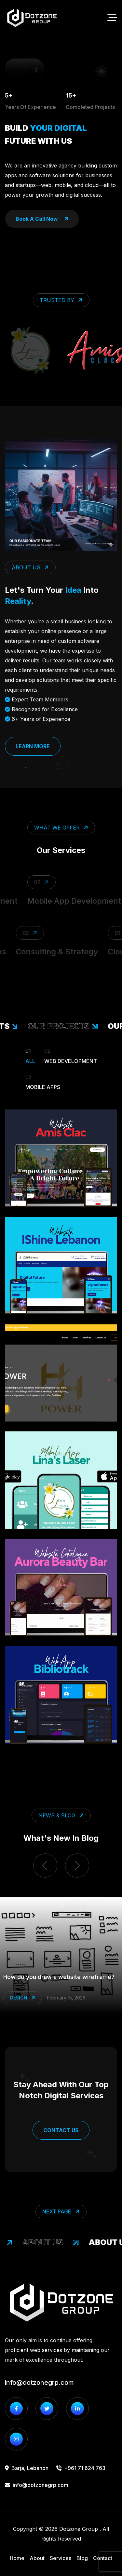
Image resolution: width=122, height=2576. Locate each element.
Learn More (33, 746)
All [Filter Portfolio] (30, 1055)
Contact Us (61, 2130)
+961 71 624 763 (80, 2468)
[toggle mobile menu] (112, 18)
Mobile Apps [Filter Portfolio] (42, 1081)
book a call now (42, 219)
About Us (52, 2242)
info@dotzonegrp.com (39, 2382)
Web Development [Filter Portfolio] (70, 1055)
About (37, 2558)
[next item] (77, 1865)
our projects (65, 1026)
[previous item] (45, 1865)
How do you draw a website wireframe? (59, 1976)
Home (17, 2558)
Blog (82, 2558)
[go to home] (32, 18)
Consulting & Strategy (55, 951)
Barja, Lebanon (26, 2468)
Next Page (61, 2211)
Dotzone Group (78, 2529)
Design (23, 1998)
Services (60, 2558)
